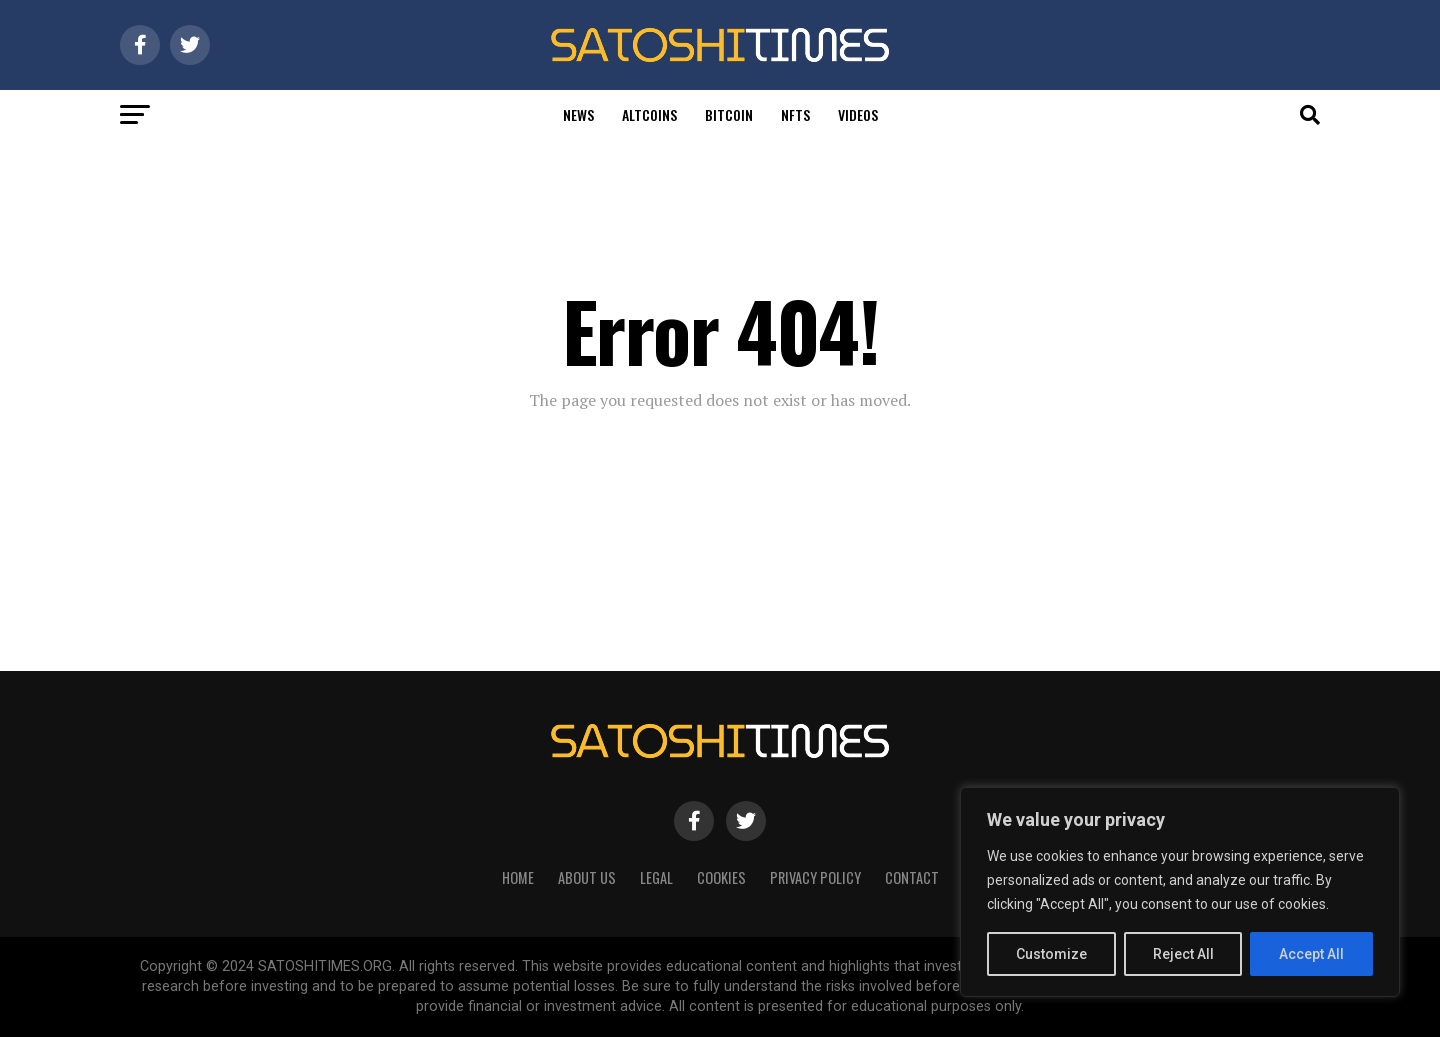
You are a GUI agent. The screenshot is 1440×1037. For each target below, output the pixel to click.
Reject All (1183, 954)
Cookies (721, 877)
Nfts (795, 114)
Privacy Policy (815, 877)
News (578, 114)
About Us (587, 877)
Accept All (1311, 954)
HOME (518, 877)
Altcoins (649, 114)
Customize (1051, 954)
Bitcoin (729, 114)
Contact (912, 877)
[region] (1180, 892)
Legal (656, 877)
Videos (858, 114)
